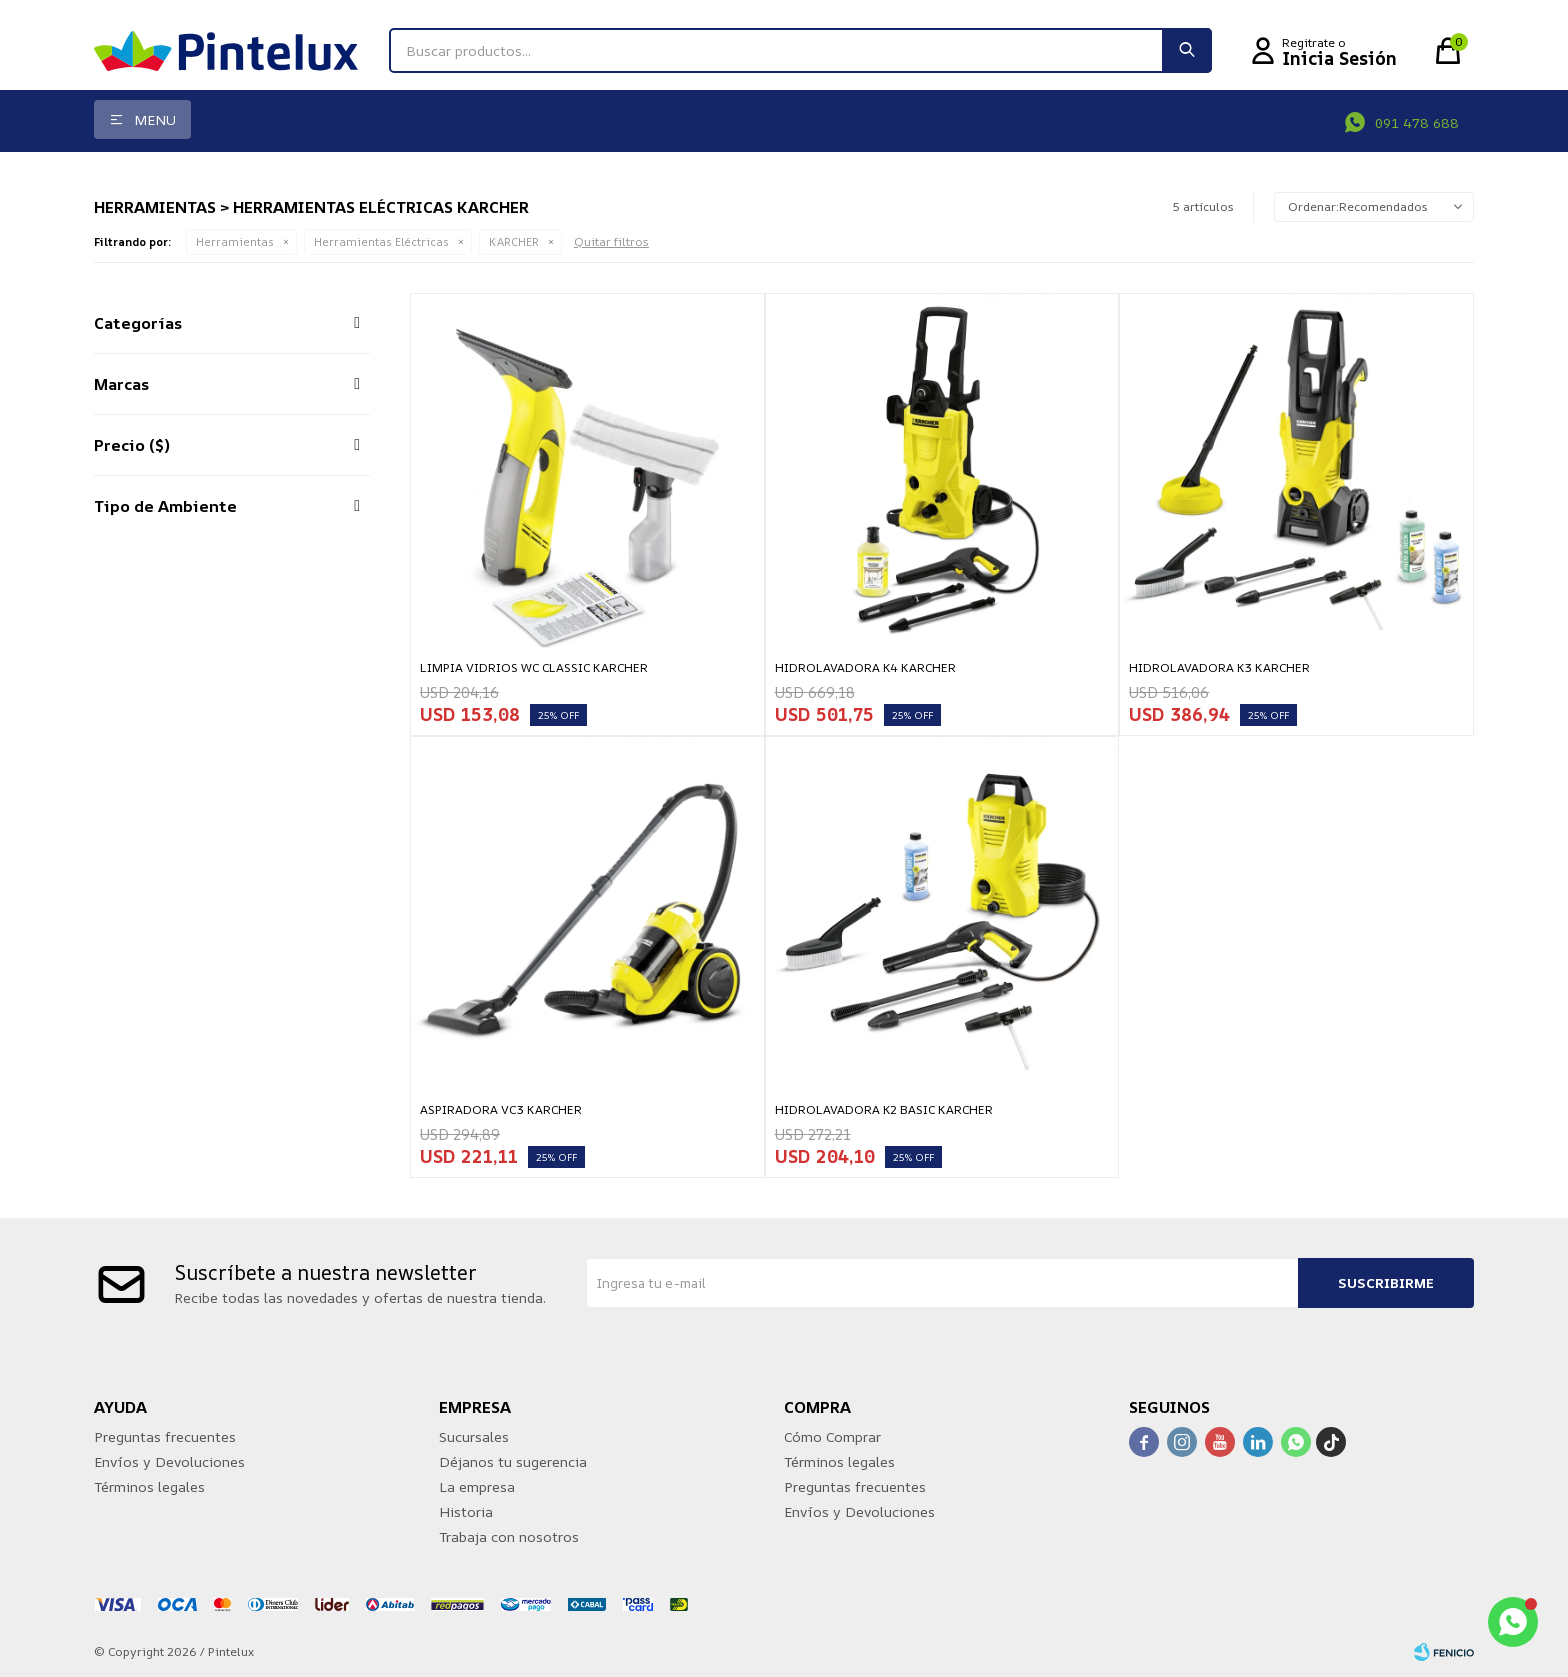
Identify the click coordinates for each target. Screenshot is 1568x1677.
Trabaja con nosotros (509, 1536)
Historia (466, 1511)
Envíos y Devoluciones (169, 1461)
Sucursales (474, 1436)
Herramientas (235, 241)
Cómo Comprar (832, 1436)
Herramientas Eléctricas (381, 241)
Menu (155, 119)
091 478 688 (1417, 122)
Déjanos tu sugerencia (513, 1461)
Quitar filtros (611, 241)
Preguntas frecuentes (165, 1436)
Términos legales (149, 1486)
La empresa (477, 1486)
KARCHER (514, 241)
